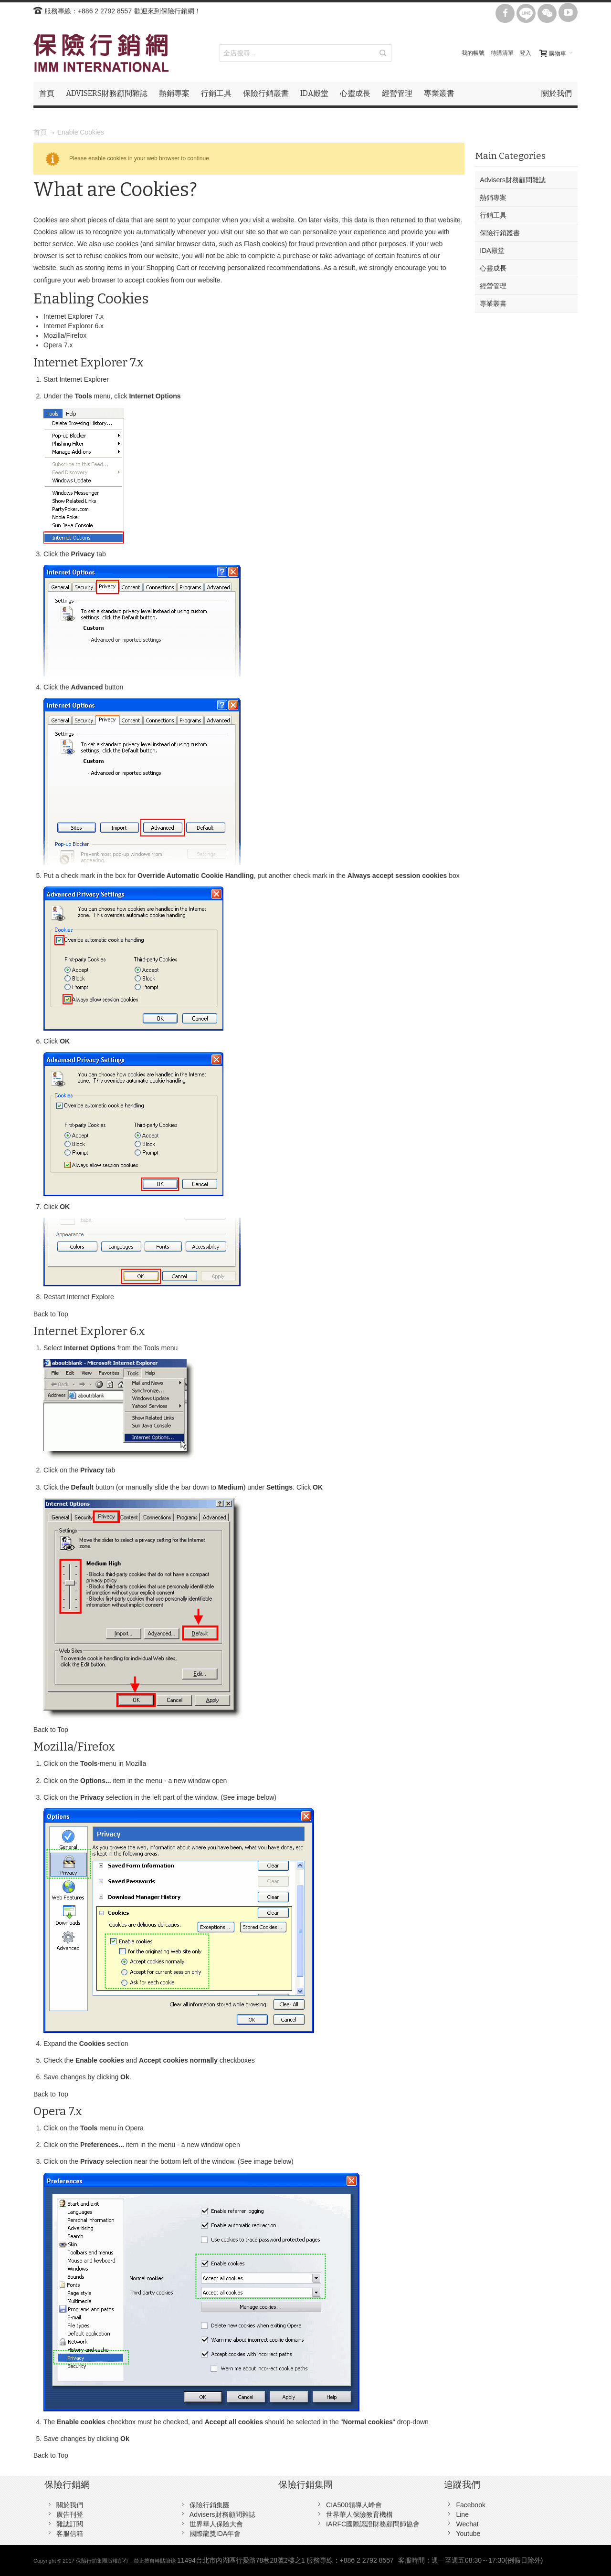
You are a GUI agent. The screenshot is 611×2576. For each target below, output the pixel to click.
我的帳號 (473, 53)
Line (462, 2514)
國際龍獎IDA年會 (215, 2533)
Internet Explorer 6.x (73, 326)
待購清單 (502, 53)
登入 (525, 53)
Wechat (467, 2524)
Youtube (468, 2533)
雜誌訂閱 (69, 2524)
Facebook (470, 2505)
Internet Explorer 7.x (73, 316)
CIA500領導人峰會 (354, 2505)
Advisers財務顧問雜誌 (222, 2514)
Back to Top (50, 1314)
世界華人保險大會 (216, 2524)
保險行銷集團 (210, 2505)
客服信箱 (69, 2533)
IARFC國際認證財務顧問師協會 (373, 2524)
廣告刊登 (69, 2514)
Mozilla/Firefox (64, 335)
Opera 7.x (58, 345)
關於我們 (69, 2505)
